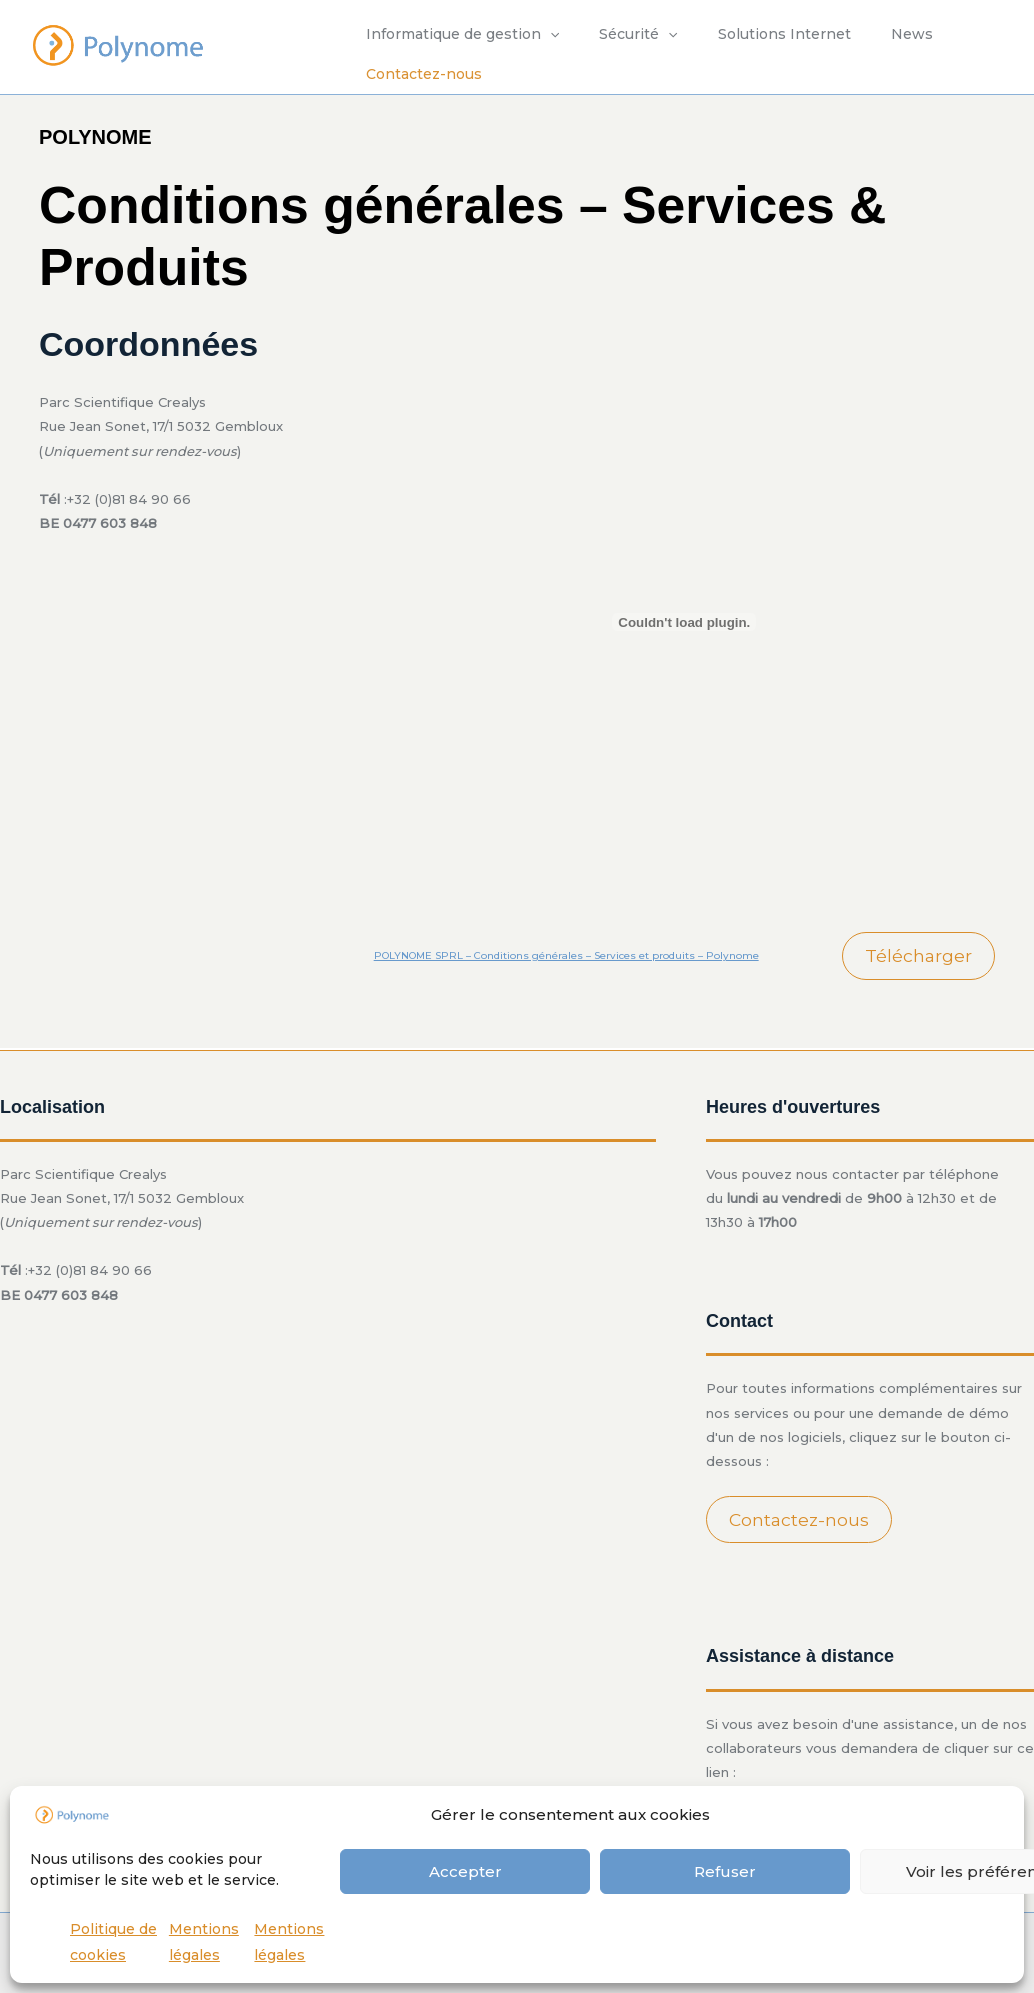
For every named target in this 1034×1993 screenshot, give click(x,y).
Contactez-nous (418, 74)
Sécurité (620, 34)
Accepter (465, 1871)
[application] (544, 34)
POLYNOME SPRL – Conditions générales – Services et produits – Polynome (575, 956)
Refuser (725, 1871)
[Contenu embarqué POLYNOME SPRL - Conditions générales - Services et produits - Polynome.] (684, 622)
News (870, 34)
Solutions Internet (754, 34)
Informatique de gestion (456, 34)
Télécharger (918, 956)
